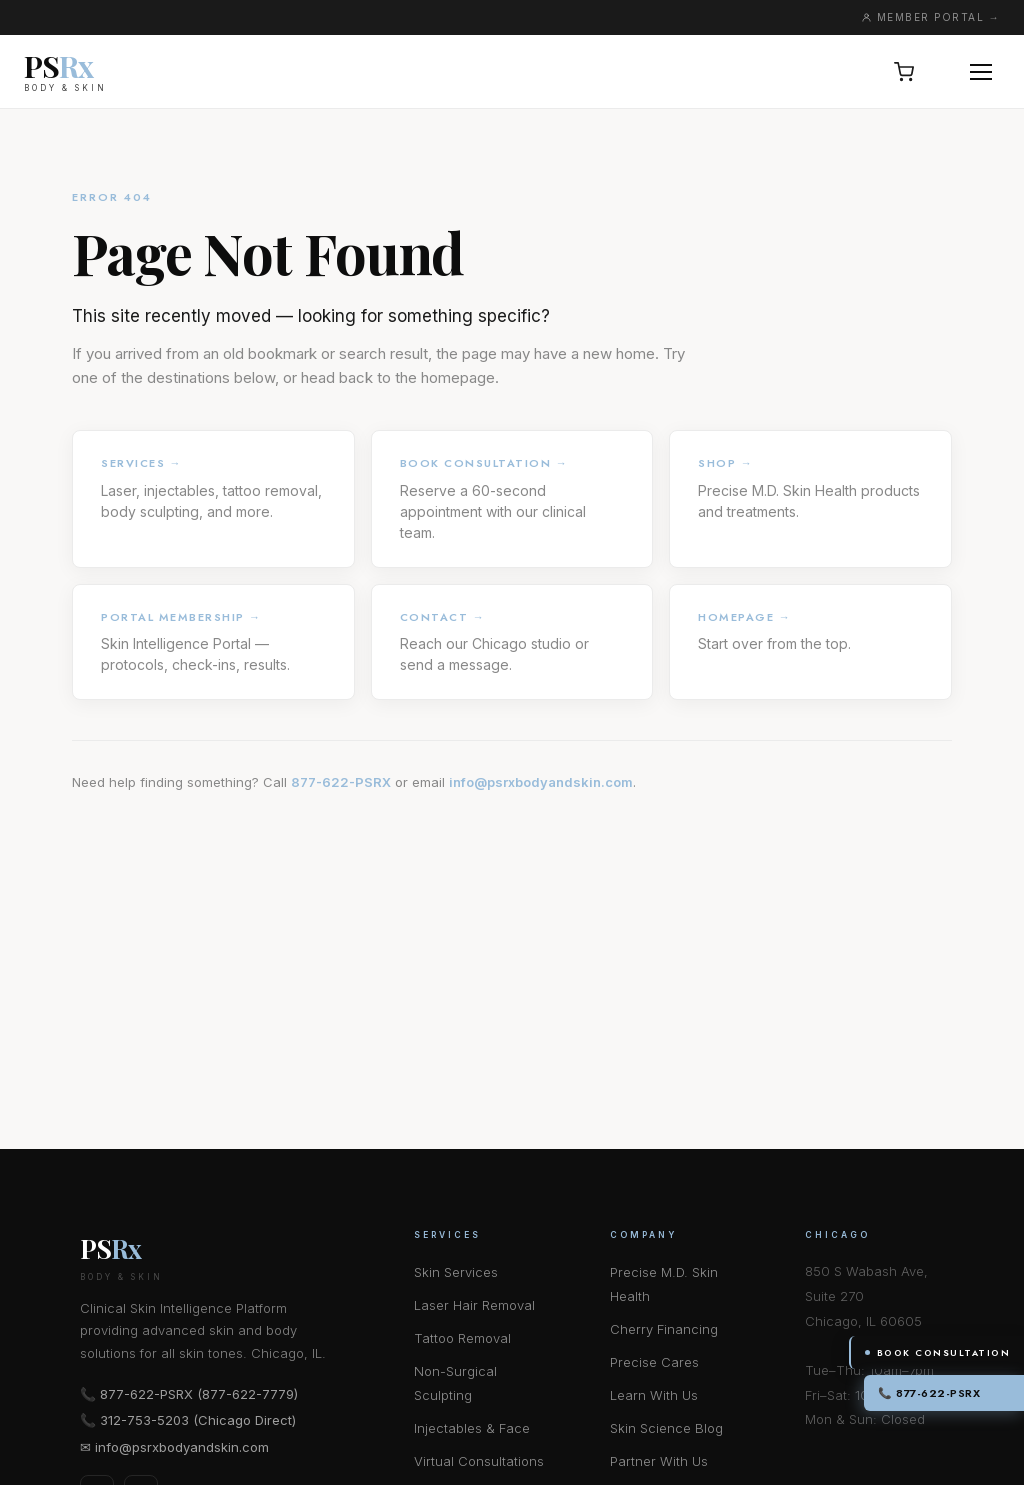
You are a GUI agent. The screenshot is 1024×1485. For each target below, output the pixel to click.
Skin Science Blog (666, 1428)
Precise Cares (654, 1362)
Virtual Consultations (479, 1461)
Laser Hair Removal (474, 1305)
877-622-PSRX (341, 782)
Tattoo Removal (462, 1338)
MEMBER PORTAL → (931, 17)
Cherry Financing (664, 1329)
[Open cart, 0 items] (904, 72)
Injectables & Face (472, 1428)
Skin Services (456, 1272)
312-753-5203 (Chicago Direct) (198, 1420)
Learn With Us (654, 1395)
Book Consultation (938, 1352)
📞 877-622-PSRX (929, 1393)
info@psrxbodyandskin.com (541, 782)
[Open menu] (981, 72)
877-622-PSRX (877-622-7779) (199, 1394)
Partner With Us (659, 1461)
